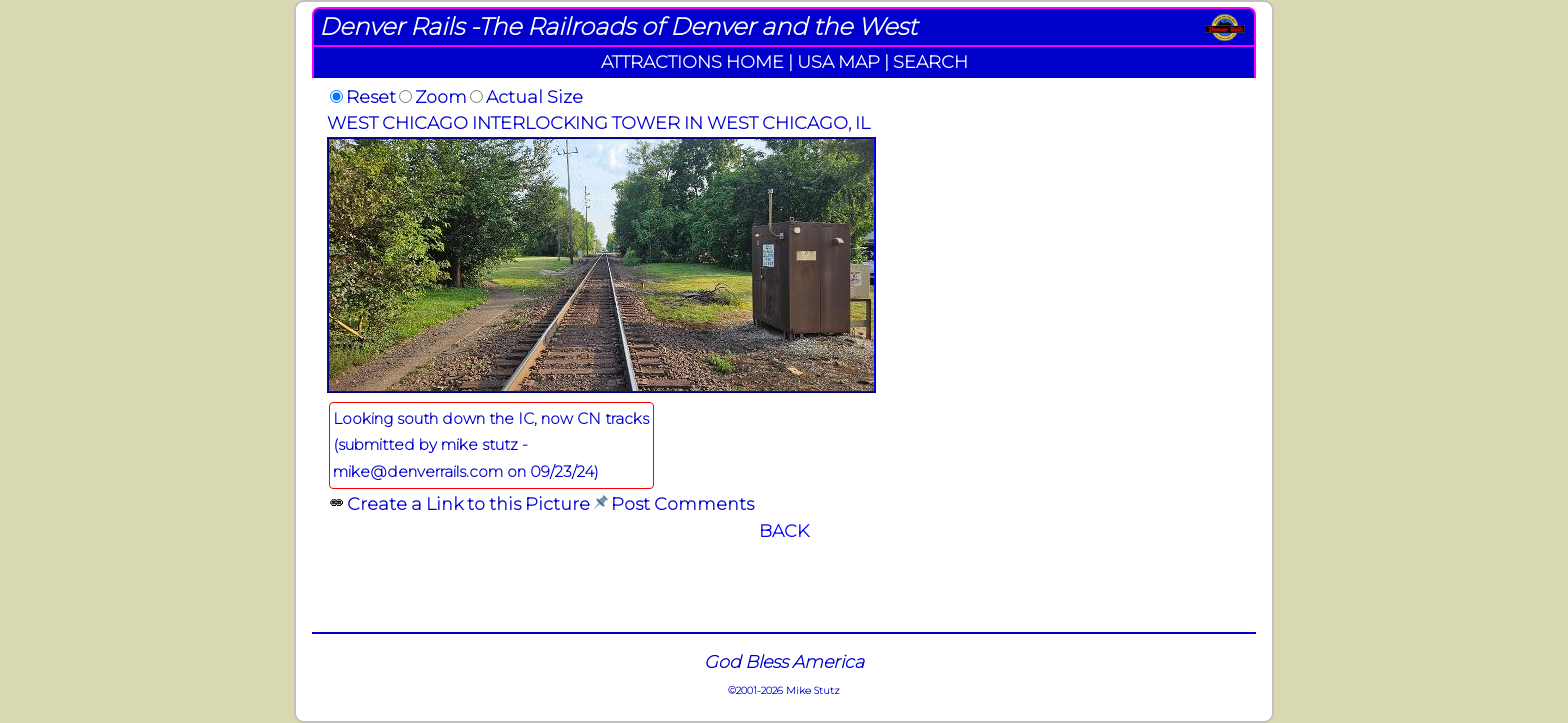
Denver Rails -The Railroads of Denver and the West (618, 26)
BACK (784, 530)
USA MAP (838, 61)
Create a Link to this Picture (468, 503)
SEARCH (930, 61)
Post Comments (682, 503)
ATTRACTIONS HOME (692, 61)
